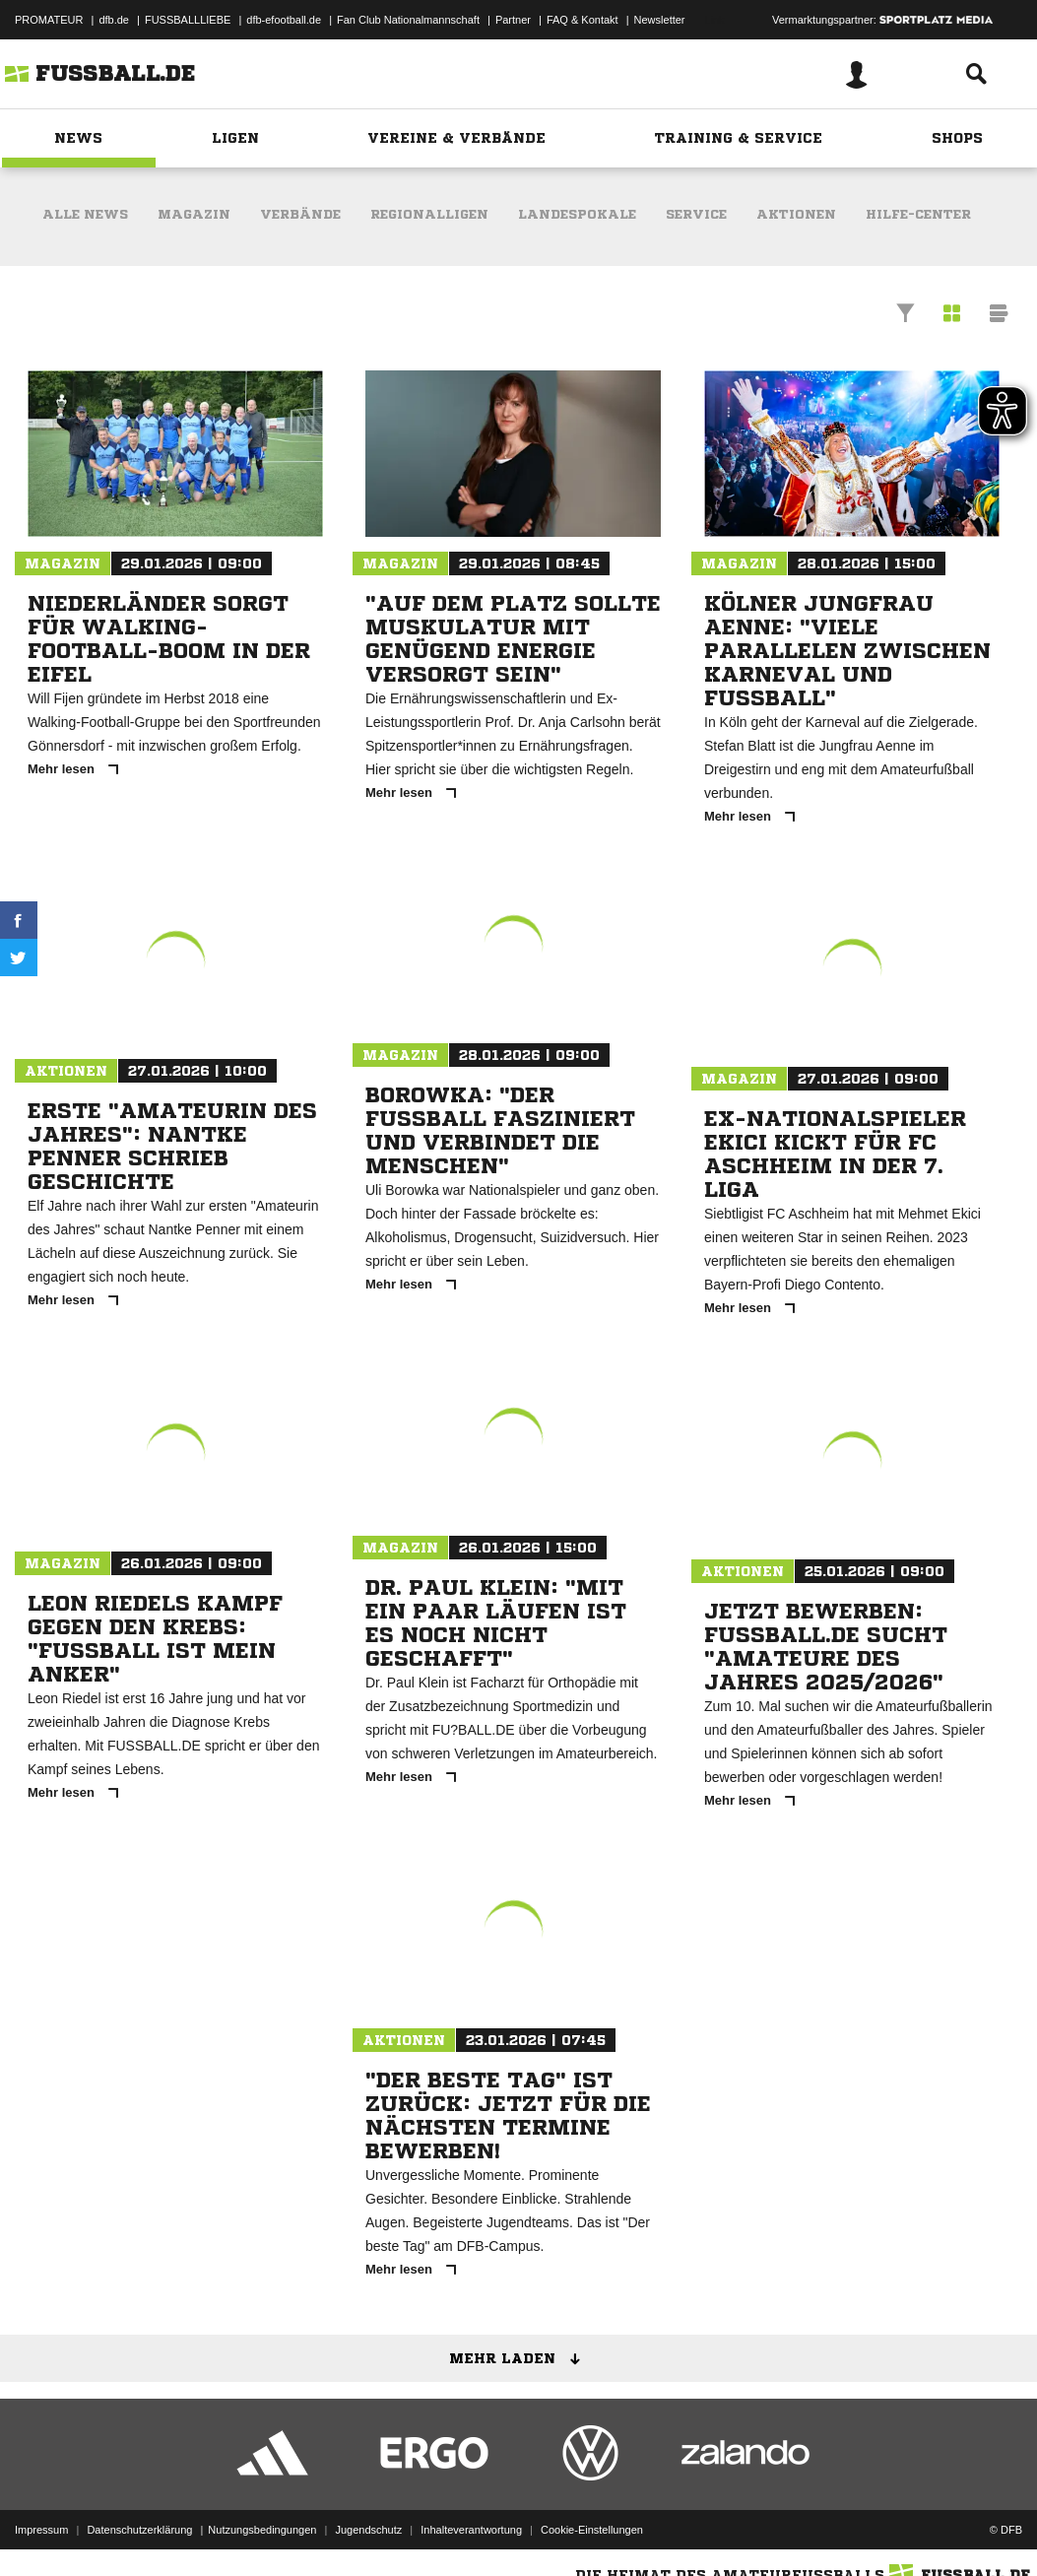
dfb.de (113, 20)
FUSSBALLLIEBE (187, 20)
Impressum (41, 2530)
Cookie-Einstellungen (592, 2530)
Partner (513, 20)
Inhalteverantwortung (471, 2530)
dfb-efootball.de (283, 20)
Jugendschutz (368, 2530)
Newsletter (659, 20)
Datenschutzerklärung (139, 2530)
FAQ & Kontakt (582, 20)
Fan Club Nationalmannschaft (408, 20)
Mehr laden (521, 2359)
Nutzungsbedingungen (262, 2530)
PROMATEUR (49, 20)
